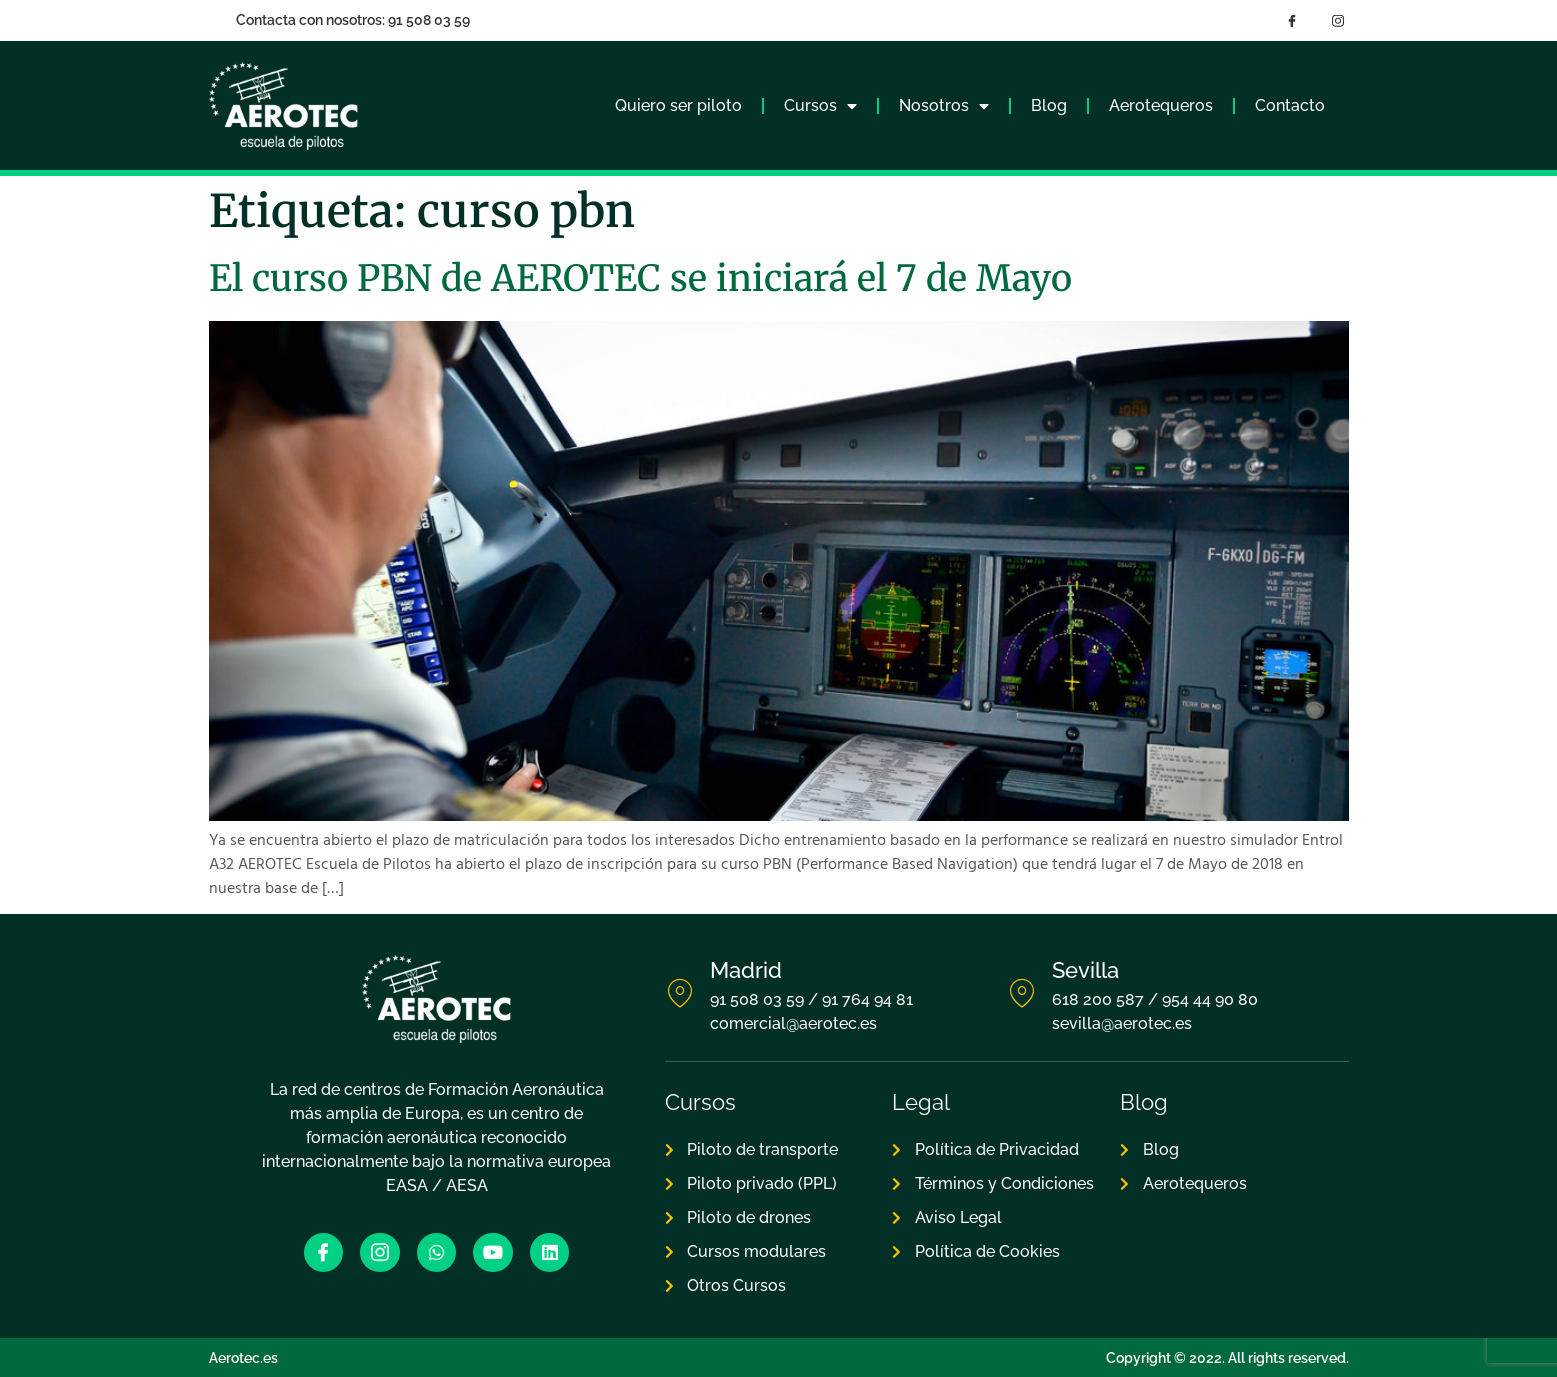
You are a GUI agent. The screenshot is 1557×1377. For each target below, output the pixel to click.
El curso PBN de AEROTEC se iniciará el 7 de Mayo (640, 278)
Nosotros (944, 106)
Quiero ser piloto (678, 105)
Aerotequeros (1161, 105)
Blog (1049, 105)
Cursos (820, 106)
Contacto (1290, 105)
